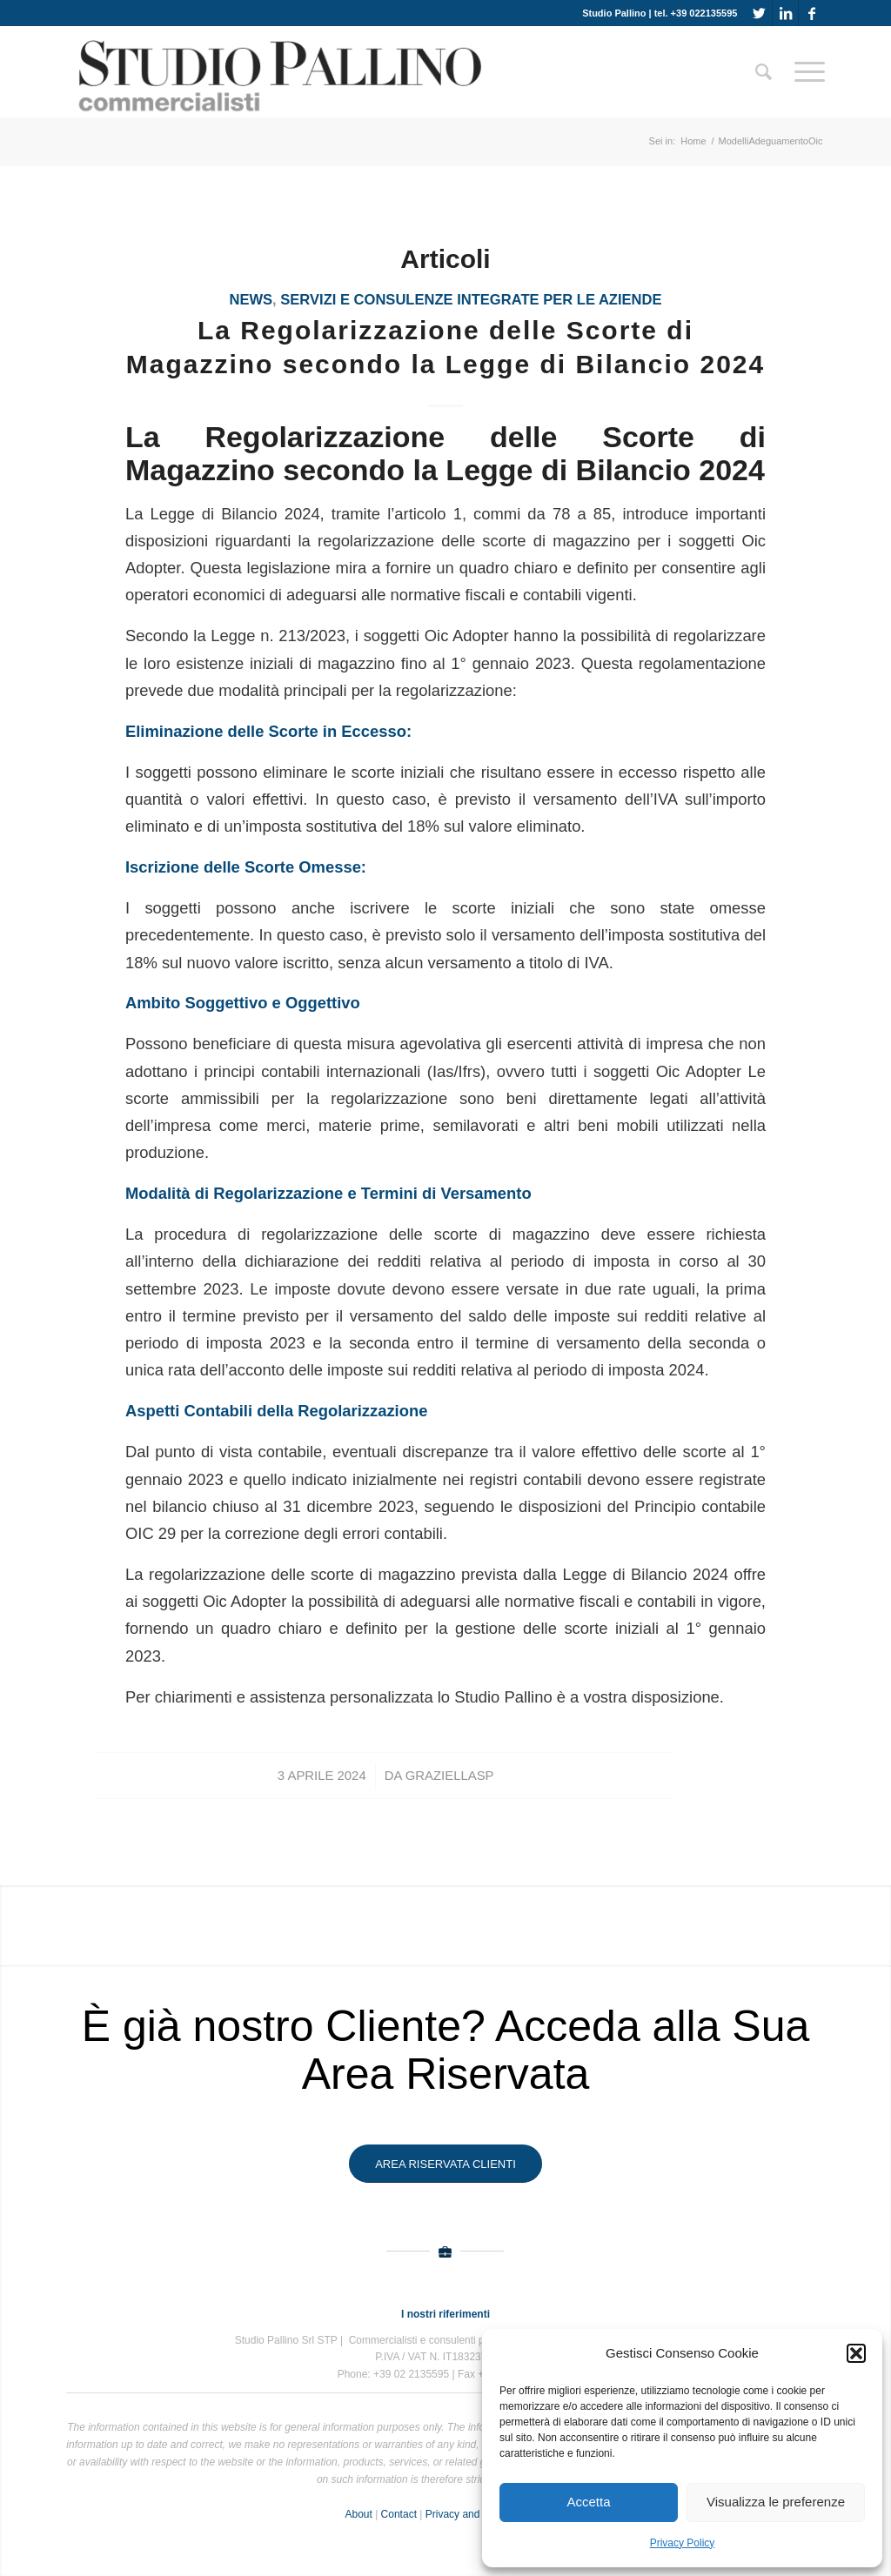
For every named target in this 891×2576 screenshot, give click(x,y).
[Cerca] (763, 71)
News (250, 299)
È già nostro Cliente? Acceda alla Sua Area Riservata (446, 2050)
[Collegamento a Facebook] (812, 13)
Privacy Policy (682, 2543)
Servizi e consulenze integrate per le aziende (470, 299)
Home (693, 141)
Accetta (588, 2501)
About (358, 2514)
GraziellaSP (449, 1776)
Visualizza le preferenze (776, 2501)
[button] (856, 2353)
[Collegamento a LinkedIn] (785, 13)
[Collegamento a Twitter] (759, 13)
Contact (399, 2514)
